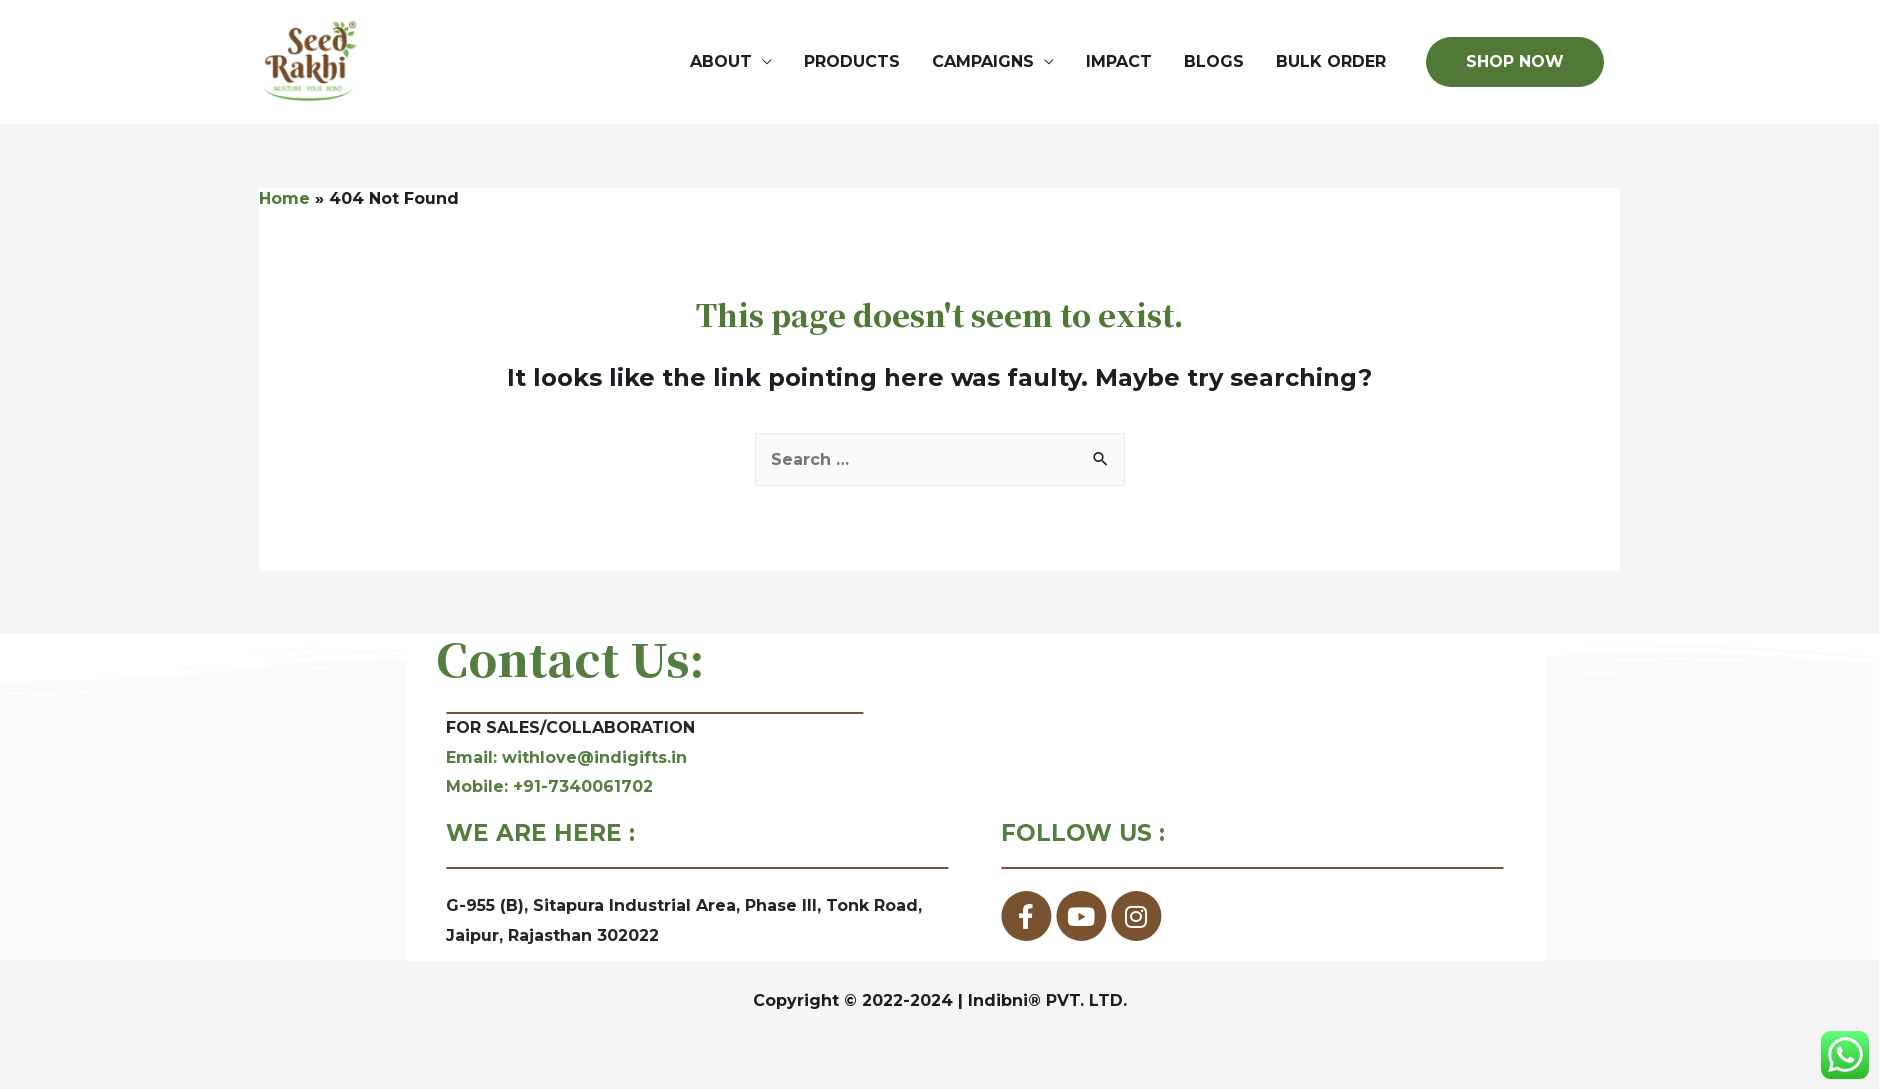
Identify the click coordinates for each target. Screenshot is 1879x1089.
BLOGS (1214, 64)
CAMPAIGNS (983, 64)
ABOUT (721, 64)
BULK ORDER (1331, 64)
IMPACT (1119, 64)
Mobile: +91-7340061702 (677, 793)
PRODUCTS (852, 64)
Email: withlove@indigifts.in (694, 764)
